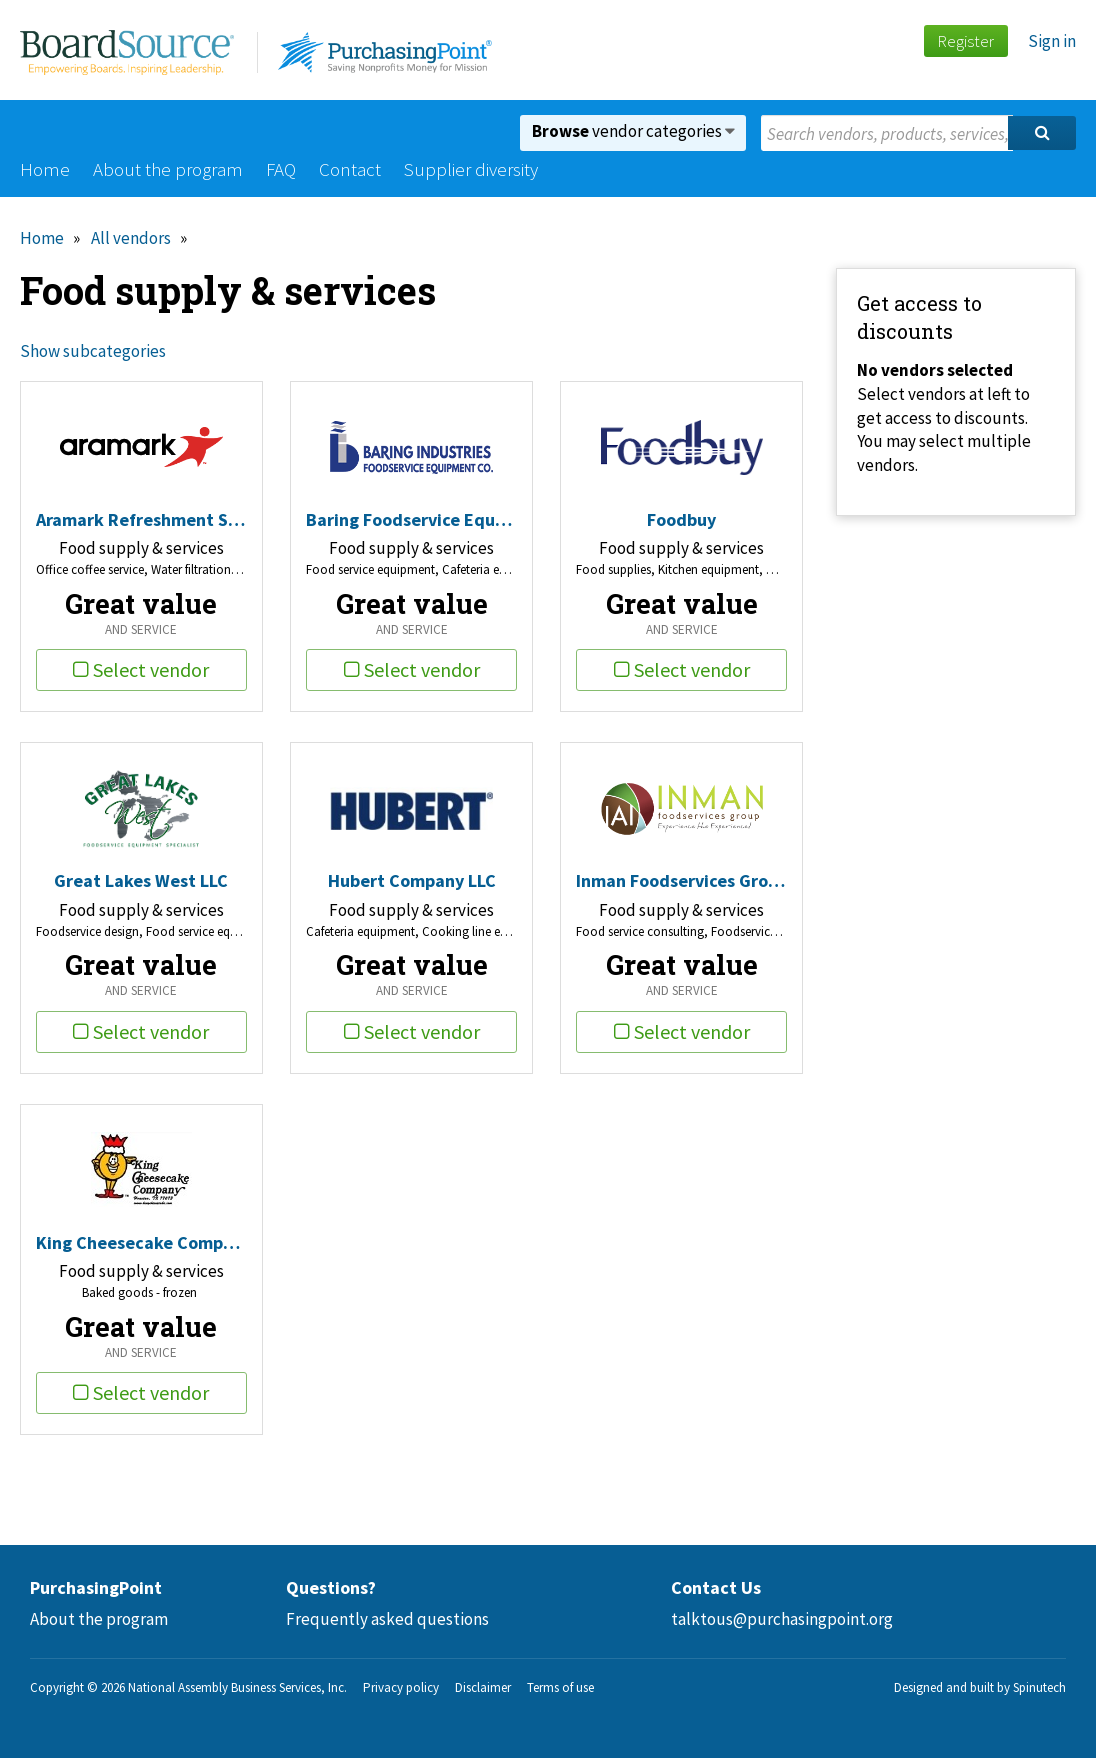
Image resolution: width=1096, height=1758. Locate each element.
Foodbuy (681, 519)
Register (965, 41)
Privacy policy (401, 1687)
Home (45, 169)
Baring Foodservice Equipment (411, 519)
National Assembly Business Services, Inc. (237, 1687)
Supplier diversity (471, 169)
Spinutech (1039, 1687)
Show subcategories (93, 351)
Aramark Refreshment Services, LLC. (141, 519)
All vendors (131, 238)
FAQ (281, 169)
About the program (168, 169)
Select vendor (141, 669)
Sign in (1052, 41)
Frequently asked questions (387, 1619)
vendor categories (633, 131)
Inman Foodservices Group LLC (681, 880)
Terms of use (560, 1687)
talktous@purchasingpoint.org (782, 1619)
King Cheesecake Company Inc (141, 1242)
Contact (350, 169)
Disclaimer (483, 1687)
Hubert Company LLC (412, 880)
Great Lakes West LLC (141, 880)
